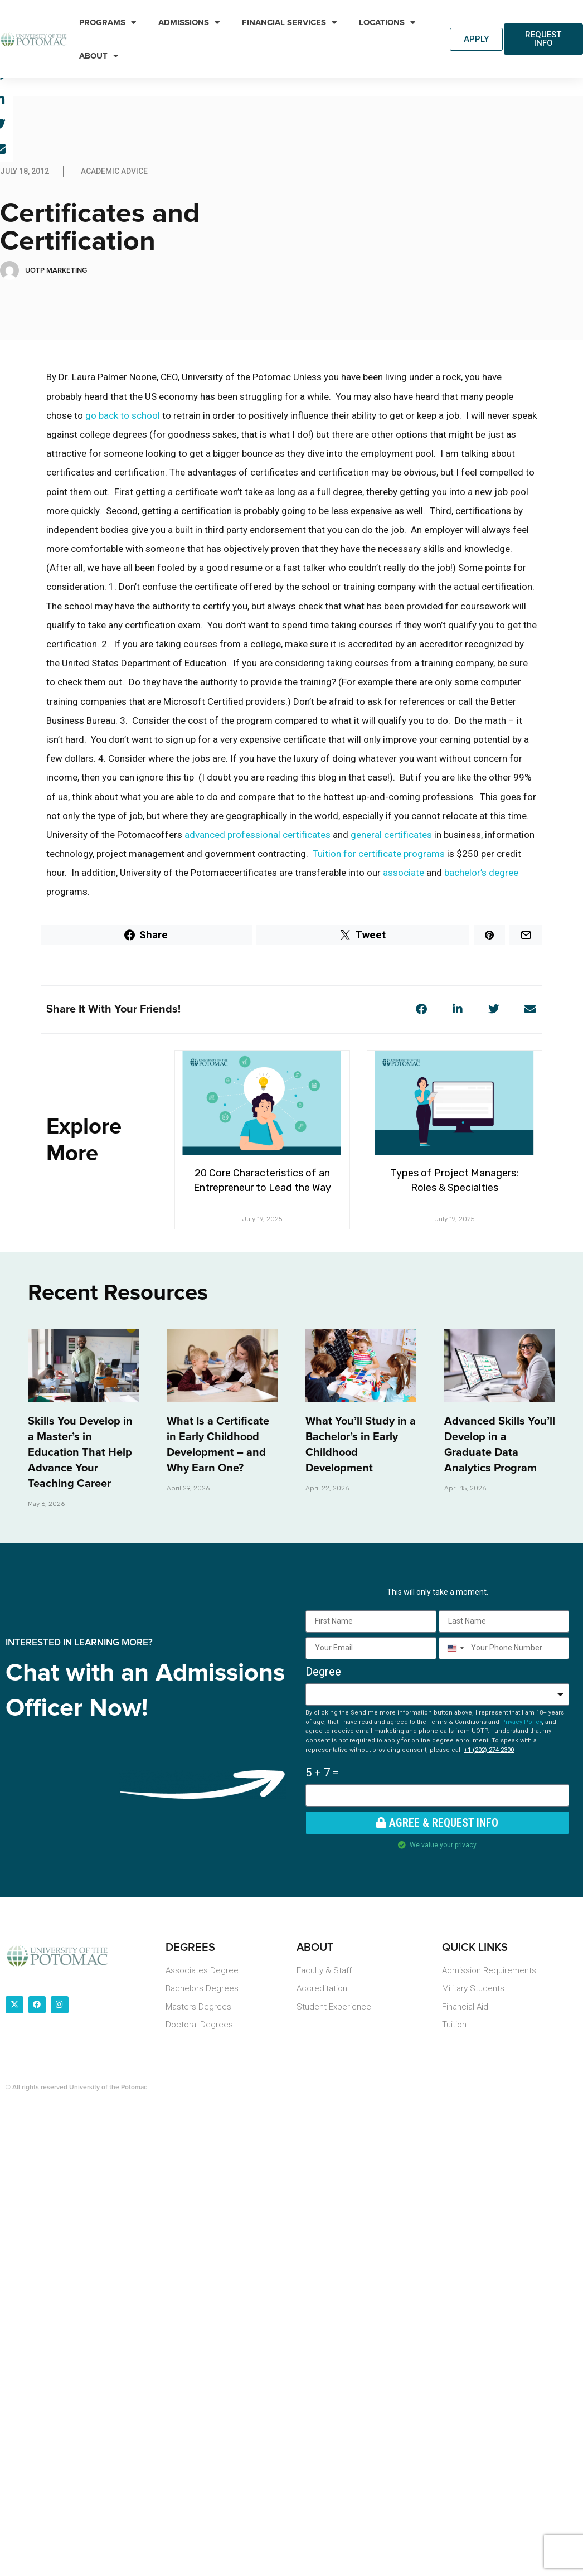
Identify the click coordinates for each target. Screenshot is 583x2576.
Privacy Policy (521, 1723)
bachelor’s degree (481, 873)
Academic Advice (114, 172)
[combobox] (453, 1649)
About (98, 56)
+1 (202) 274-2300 (489, 1751)
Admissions (189, 22)
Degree (323, 1672)
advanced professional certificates (257, 835)
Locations (387, 22)
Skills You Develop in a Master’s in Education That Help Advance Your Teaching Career (80, 1454)
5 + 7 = (321, 1773)
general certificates (391, 835)
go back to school (122, 416)
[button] (421, 1010)
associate (403, 873)
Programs (107, 22)
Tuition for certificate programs (379, 854)
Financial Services (289, 22)
